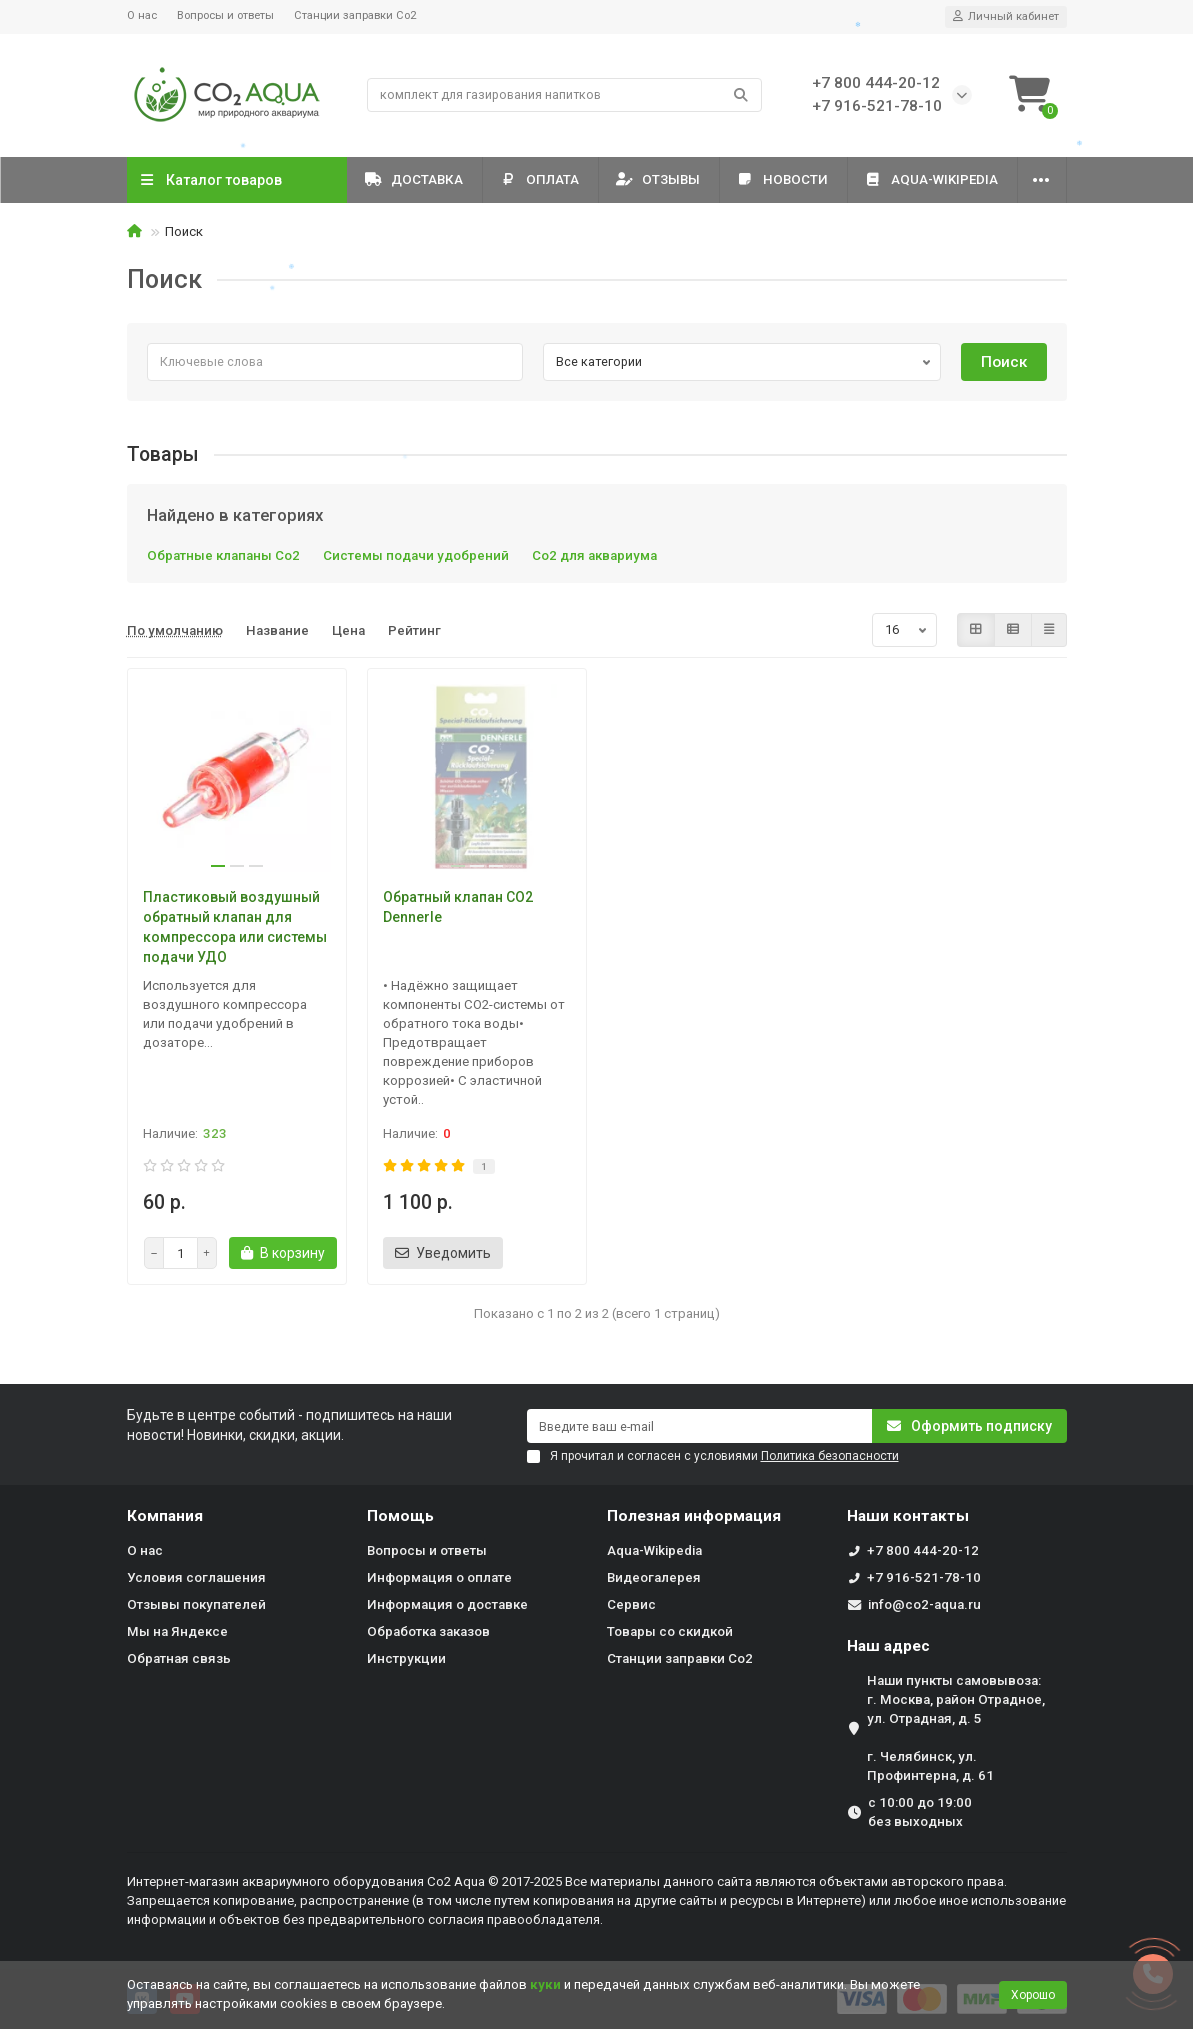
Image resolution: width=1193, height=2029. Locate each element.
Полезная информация (694, 1516)
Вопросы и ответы (225, 15)
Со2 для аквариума (594, 555)
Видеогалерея (654, 1577)
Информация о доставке (447, 1604)
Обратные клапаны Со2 (223, 555)
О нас (142, 15)
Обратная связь (179, 1658)
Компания (165, 1516)
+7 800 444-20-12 (923, 1550)
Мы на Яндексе (177, 1631)
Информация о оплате (439, 1577)
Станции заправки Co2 (355, 15)
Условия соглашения (196, 1577)
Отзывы (658, 179)
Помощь (400, 1516)
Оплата (540, 179)
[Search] (564, 95)
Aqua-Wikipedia (932, 179)
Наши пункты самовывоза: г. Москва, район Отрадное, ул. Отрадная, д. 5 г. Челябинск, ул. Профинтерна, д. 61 (956, 1728)
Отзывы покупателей (196, 1604)
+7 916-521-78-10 (924, 1577)
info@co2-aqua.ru (924, 1604)
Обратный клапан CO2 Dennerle (458, 907)
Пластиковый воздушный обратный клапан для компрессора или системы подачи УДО (235, 927)
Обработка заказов (428, 1631)
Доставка (414, 179)
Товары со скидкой (670, 1631)
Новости (783, 179)
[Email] (699, 1426)
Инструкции (406, 1658)
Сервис (631, 1604)
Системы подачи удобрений (416, 555)
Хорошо (1033, 1995)
